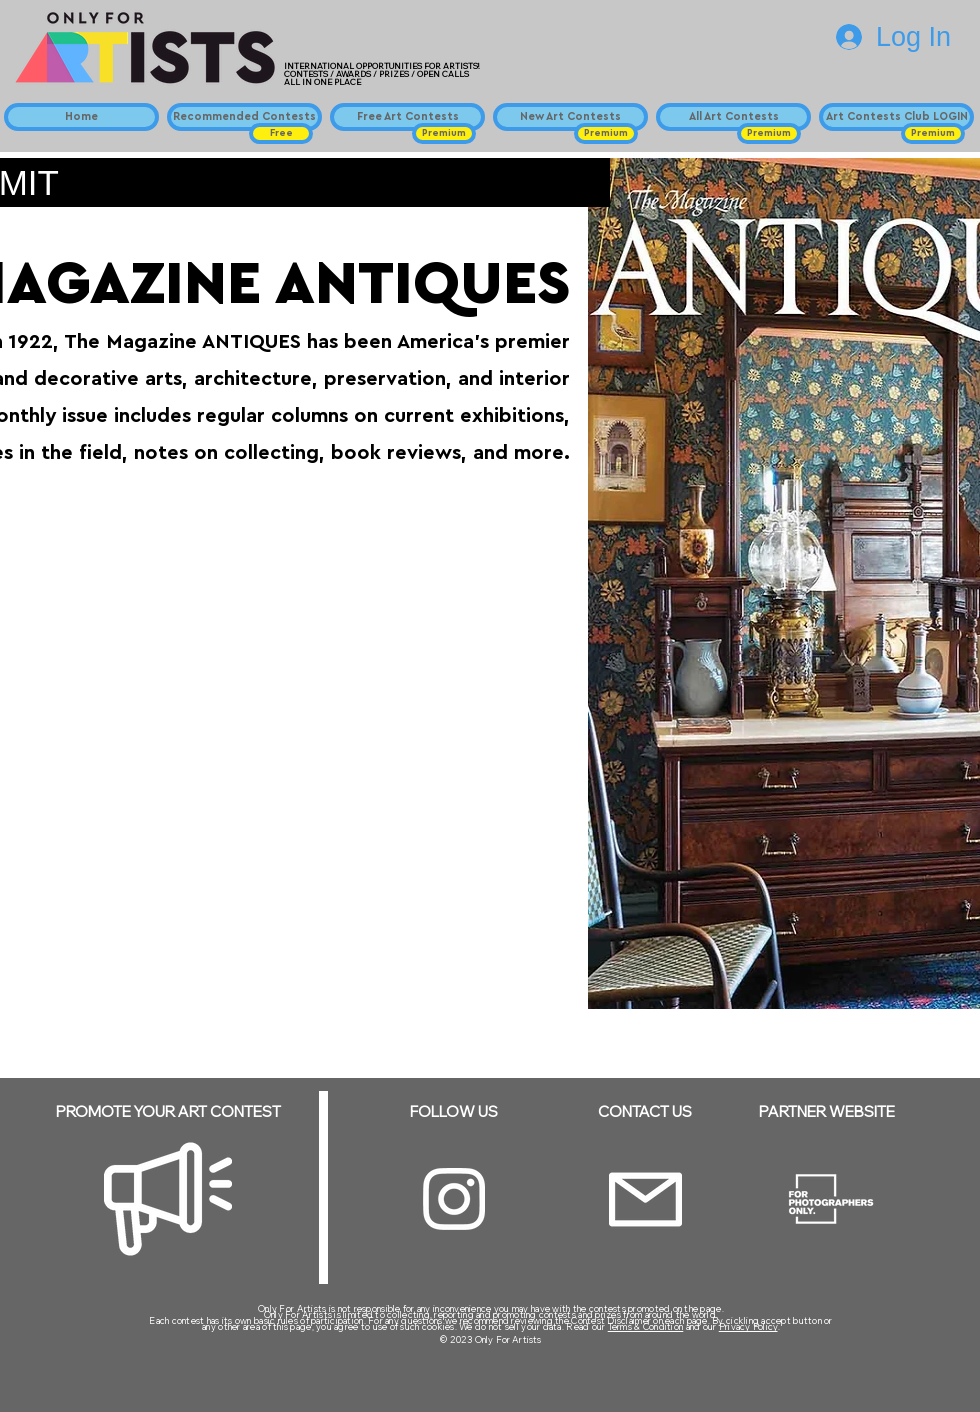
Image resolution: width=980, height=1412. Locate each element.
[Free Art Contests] (407, 117)
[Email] (645, 1199)
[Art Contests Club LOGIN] (896, 117)
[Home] (81, 117)
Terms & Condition (646, 1326)
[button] (281, 133)
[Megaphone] (168, 1199)
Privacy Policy (748, 1326)
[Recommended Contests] (244, 117)
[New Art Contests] (570, 117)
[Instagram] (454, 1199)
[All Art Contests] (733, 117)
